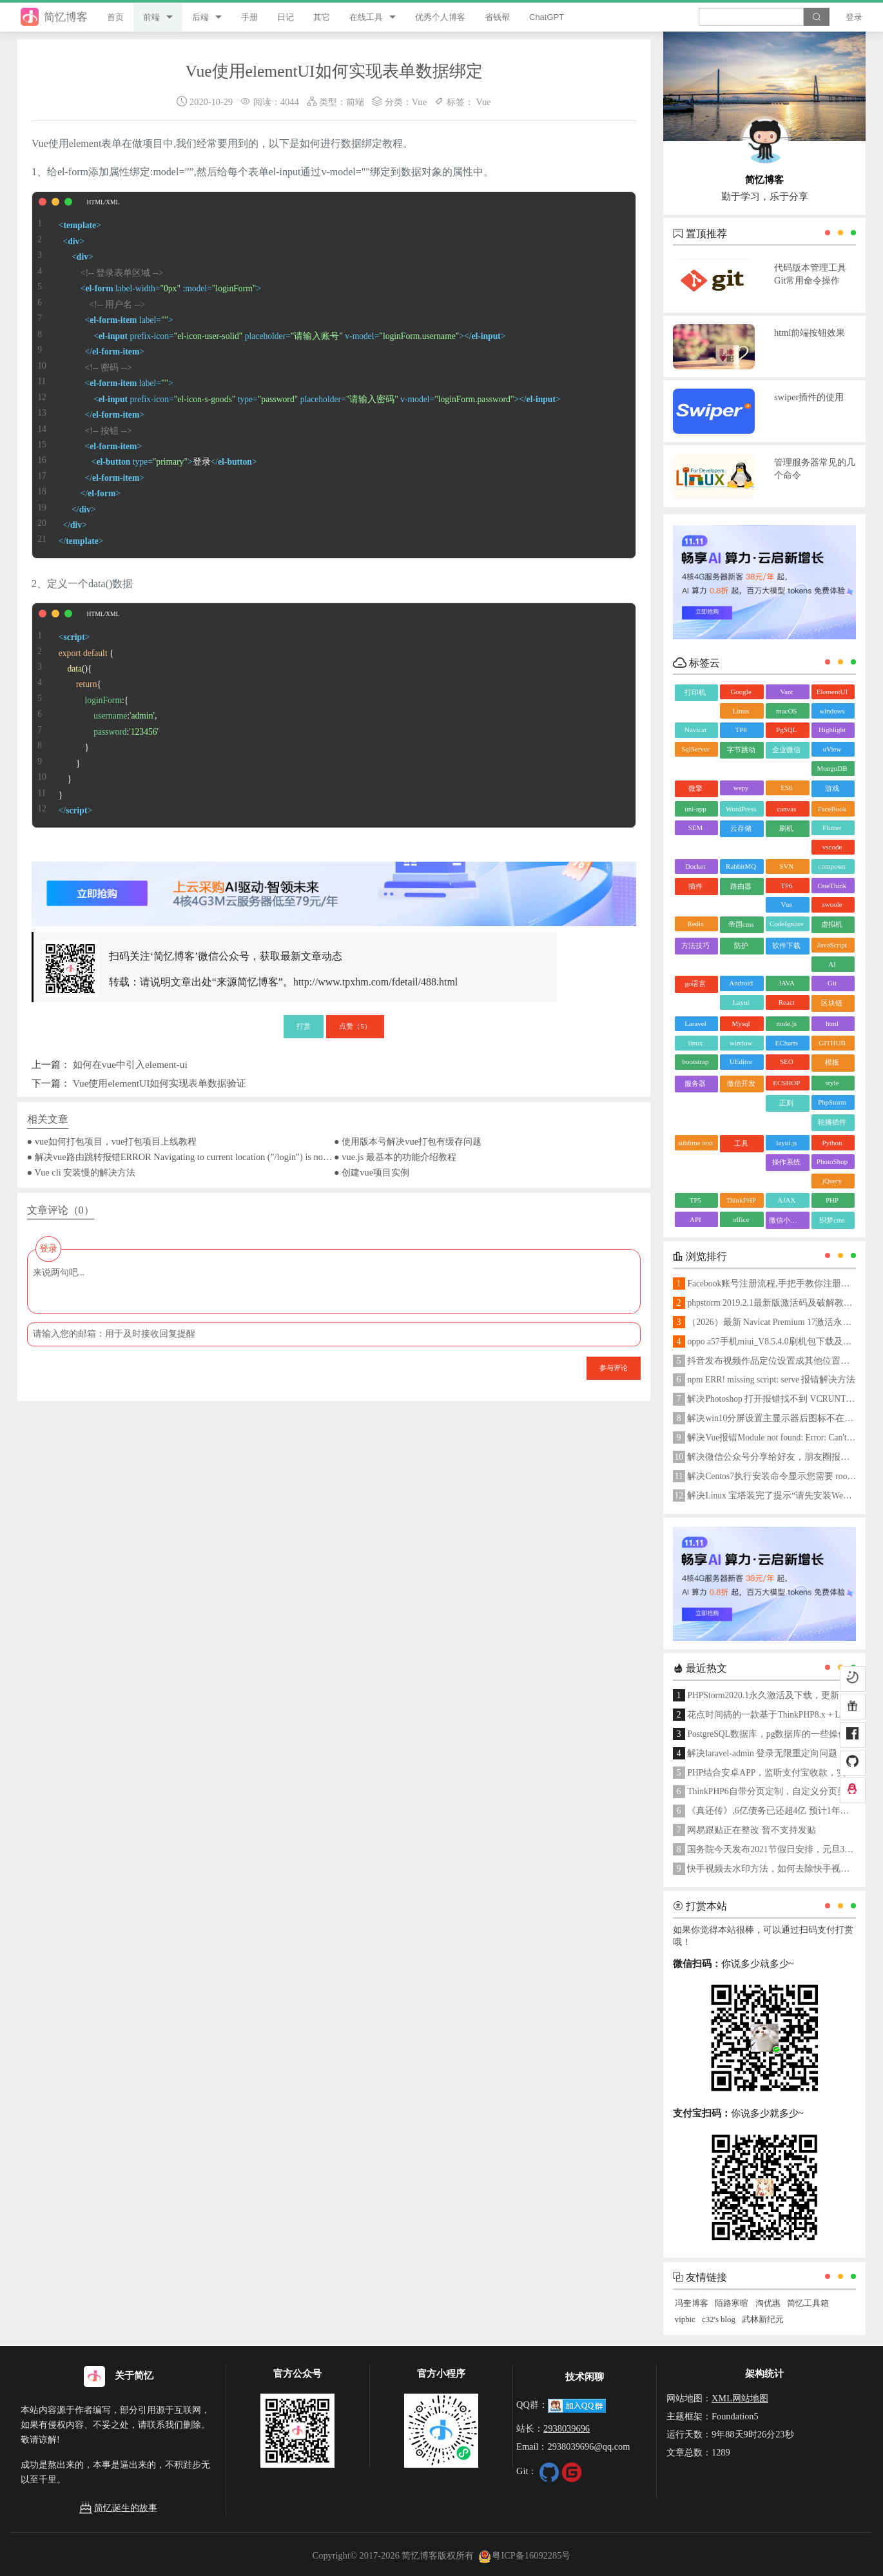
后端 (200, 17)
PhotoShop (832, 1161)
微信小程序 (786, 1220)
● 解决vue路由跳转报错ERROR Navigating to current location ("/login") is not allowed (180, 1157)
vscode (832, 847)
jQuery (832, 1181)
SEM (695, 827)
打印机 (695, 692)
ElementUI (832, 691)
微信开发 (741, 1083)
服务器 (695, 1083)
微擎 (695, 788)
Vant (786, 691)
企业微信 (786, 749)
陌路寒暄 (731, 2303)
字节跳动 (741, 749)
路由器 (741, 886)
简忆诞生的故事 (118, 2508)
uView (832, 749)
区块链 (831, 1003)
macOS (786, 711)
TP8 (740, 729)
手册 (249, 17)
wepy (741, 787)
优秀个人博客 (440, 17)
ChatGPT (546, 17)
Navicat (695, 729)
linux (695, 1043)
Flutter (831, 827)
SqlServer (695, 749)
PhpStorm (832, 1102)
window (741, 1043)
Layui (741, 1002)
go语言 (695, 983)
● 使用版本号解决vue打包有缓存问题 (407, 1141)
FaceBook (832, 809)
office (741, 1219)
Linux (740, 711)
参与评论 (613, 1367)
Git (832, 983)
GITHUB (832, 1043)
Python (832, 1143)
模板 (832, 1062)
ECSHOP (786, 1083)
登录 (854, 17)
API (695, 1219)
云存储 (741, 828)
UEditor (741, 1061)
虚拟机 (831, 924)
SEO (786, 1061)
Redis (695, 923)
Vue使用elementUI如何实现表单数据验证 (160, 1083)
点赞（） (355, 1026)
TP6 (786, 885)
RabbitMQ (741, 866)
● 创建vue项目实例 (371, 1172)
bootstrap (695, 1061)
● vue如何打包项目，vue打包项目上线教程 (112, 1141)
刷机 (786, 828)
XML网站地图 (740, 2398)
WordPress (741, 809)
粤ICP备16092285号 (524, 2555)
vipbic (685, 2319)
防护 (741, 945)
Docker (695, 866)
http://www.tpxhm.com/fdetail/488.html (375, 981)
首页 (115, 17)
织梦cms (832, 1220)
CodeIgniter (787, 923)
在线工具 (366, 17)
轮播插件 (832, 1122)
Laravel (695, 1023)
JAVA (787, 983)
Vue (419, 102)
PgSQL (786, 729)
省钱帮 (497, 17)
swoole (832, 904)
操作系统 (786, 1162)
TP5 (695, 1200)
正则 (786, 1103)
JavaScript (832, 945)
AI (832, 964)
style (832, 1083)
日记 (285, 17)
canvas (786, 809)
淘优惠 (768, 2303)
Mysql (741, 1023)
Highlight (832, 729)
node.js (787, 1023)
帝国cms (741, 924)
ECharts (786, 1043)
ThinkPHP (740, 1200)
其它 (321, 17)
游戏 (832, 788)
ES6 (786, 787)
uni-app (695, 809)
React (787, 1002)
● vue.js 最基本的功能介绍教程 (395, 1157)
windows (832, 711)
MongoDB (832, 768)
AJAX (786, 1200)
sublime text (695, 1143)
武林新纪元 (763, 2319)
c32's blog (718, 2319)
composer (832, 866)
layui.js (786, 1143)
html (832, 1023)
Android (741, 983)
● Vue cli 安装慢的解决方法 (81, 1172)
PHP (832, 1200)
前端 (151, 17)
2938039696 (566, 2428)
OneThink (832, 885)
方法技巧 (695, 945)
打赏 (303, 1026)
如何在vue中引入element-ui (130, 1064)
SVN (786, 866)
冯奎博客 (691, 2303)
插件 (695, 886)
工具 (741, 1143)
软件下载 (786, 945)
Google (740, 691)
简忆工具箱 (808, 2303)
